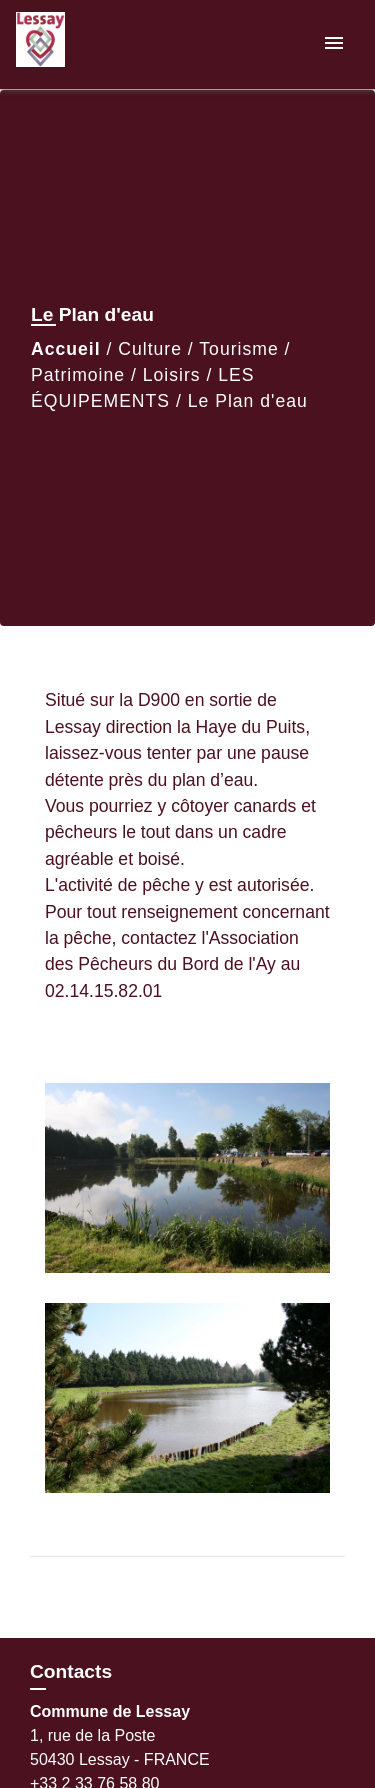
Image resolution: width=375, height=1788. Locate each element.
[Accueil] (91, 44)
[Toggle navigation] (334, 44)
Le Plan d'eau (248, 401)
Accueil (66, 349)
